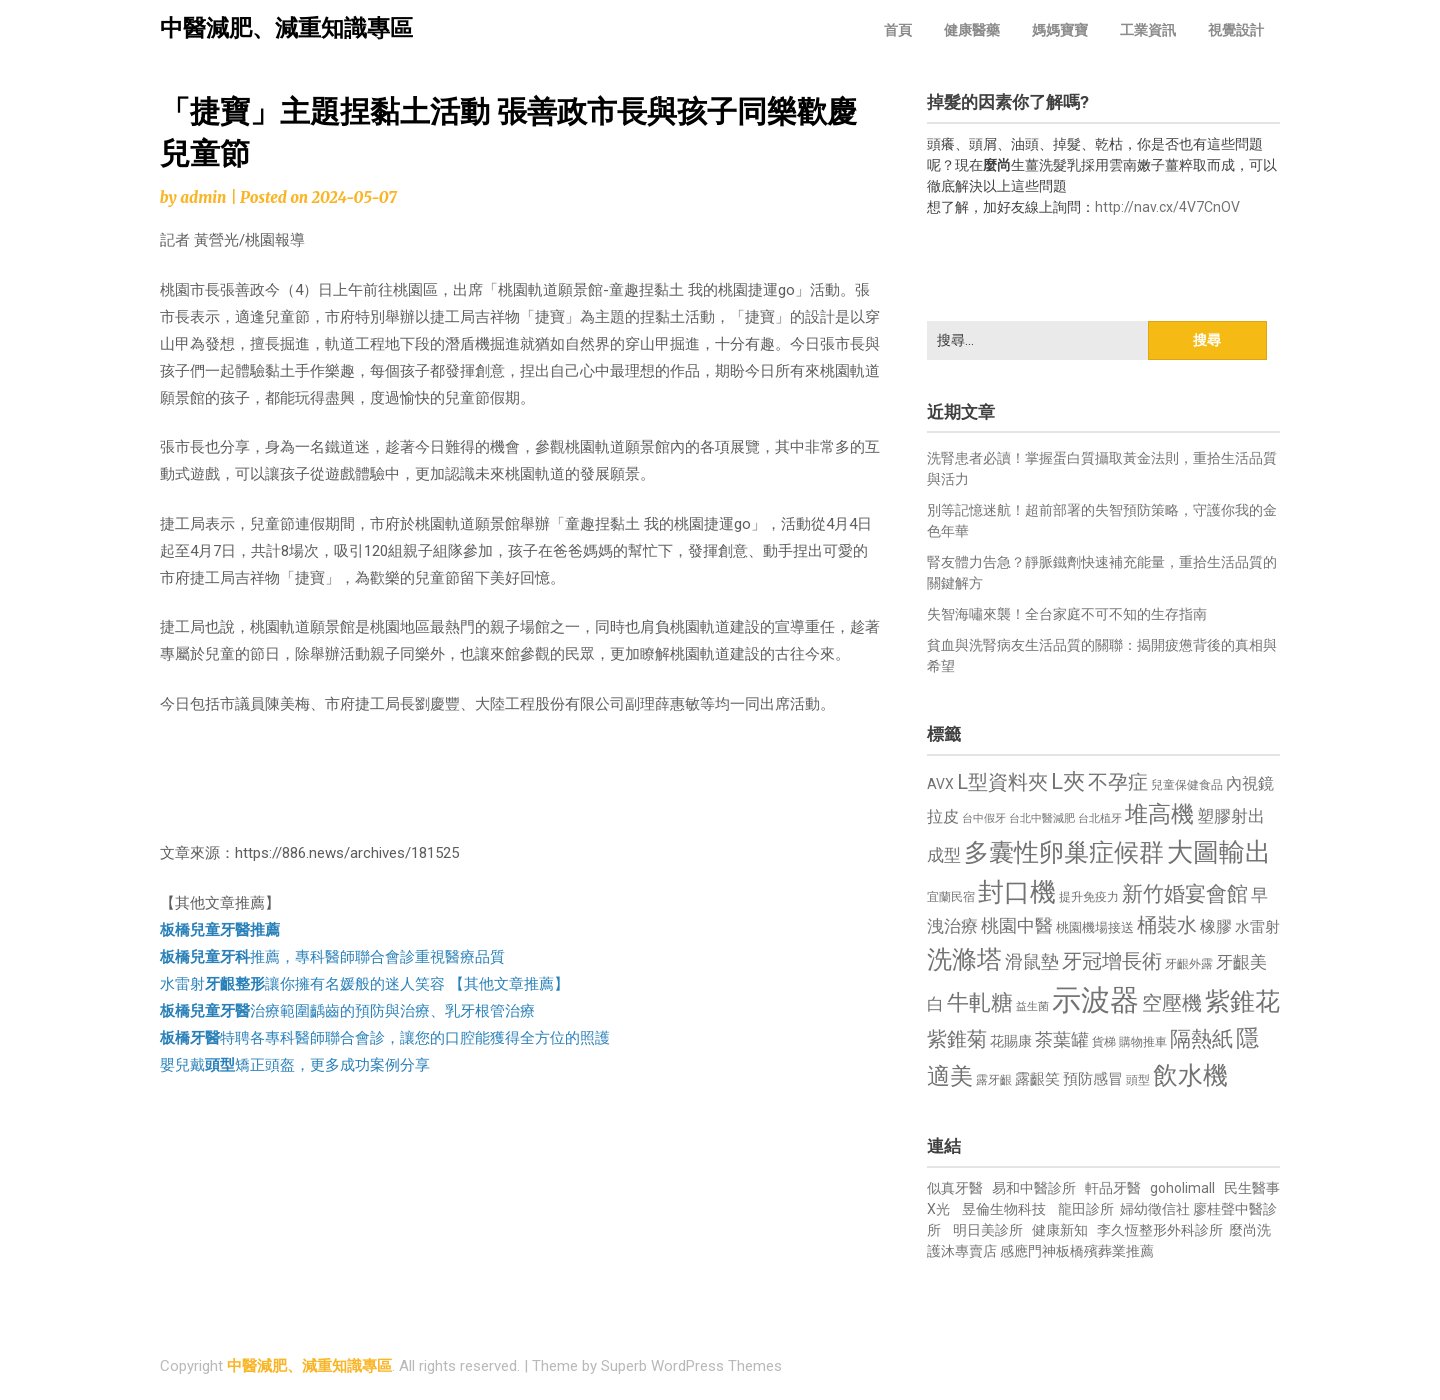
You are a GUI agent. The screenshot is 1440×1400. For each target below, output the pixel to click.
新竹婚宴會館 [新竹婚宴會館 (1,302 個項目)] (1185, 894)
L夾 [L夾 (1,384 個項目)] (1068, 781)
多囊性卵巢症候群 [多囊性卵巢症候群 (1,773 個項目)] (1064, 852)
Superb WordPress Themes (691, 1366)
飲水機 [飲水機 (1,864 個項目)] (1190, 1075)
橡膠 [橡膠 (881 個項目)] (1216, 926)
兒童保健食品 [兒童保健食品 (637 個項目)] (1187, 785)
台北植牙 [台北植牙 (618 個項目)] (1100, 818)
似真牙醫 (955, 1188)
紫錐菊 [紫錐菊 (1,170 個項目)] (957, 1039)
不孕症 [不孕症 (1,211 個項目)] (1118, 782)
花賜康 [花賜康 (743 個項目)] (1011, 1041)
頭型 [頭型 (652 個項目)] (1138, 1080)
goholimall (1182, 1188)
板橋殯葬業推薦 (1105, 1251)
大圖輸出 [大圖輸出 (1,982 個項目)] (1219, 852)
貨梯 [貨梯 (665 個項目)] (1104, 1042)
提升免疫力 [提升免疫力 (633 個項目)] (1089, 897)
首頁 (898, 30)
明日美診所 (986, 1230)
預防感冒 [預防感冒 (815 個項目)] (1093, 1079)
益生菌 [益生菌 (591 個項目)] (1032, 1006)
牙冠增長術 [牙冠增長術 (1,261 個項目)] (1112, 961)
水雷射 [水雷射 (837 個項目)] (1257, 927)
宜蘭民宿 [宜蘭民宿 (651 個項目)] (951, 897)
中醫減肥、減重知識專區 (286, 28)
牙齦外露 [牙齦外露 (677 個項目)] (1189, 963)
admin (203, 197)
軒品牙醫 (1113, 1188)
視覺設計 (1236, 30)
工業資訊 (1148, 30)
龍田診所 (1086, 1209)
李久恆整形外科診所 (1161, 1230)
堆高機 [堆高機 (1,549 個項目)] (1159, 814)
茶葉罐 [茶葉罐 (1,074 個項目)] (1062, 1039)
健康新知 (1060, 1230)
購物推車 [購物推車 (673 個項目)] (1143, 1041)
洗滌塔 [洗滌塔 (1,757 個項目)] (964, 959)
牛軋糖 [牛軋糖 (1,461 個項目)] (980, 1002)
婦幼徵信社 (1156, 1209)
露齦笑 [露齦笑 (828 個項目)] (1037, 1079)
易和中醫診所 (1034, 1188)
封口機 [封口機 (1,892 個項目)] (1017, 892)
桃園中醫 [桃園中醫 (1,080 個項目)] (1017, 925)
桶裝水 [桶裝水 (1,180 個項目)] (1167, 925)
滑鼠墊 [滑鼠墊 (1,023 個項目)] (1032, 962)
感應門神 (1028, 1251)
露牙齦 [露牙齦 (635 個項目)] (994, 1080)
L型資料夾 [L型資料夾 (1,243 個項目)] (1002, 782)
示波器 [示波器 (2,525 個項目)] (1095, 1000)
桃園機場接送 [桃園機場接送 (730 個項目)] (1095, 927)
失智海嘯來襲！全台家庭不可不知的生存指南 (1067, 614)
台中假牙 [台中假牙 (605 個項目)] (984, 818)
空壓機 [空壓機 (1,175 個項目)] (1172, 1003)
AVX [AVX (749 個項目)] (940, 784)
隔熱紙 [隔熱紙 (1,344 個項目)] (1201, 1038)
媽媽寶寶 (1060, 30)
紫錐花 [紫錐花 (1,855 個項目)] (1242, 1001)
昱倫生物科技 (1004, 1209)
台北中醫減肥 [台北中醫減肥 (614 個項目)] (1042, 818)
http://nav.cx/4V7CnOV (1167, 207)
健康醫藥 (972, 30)
